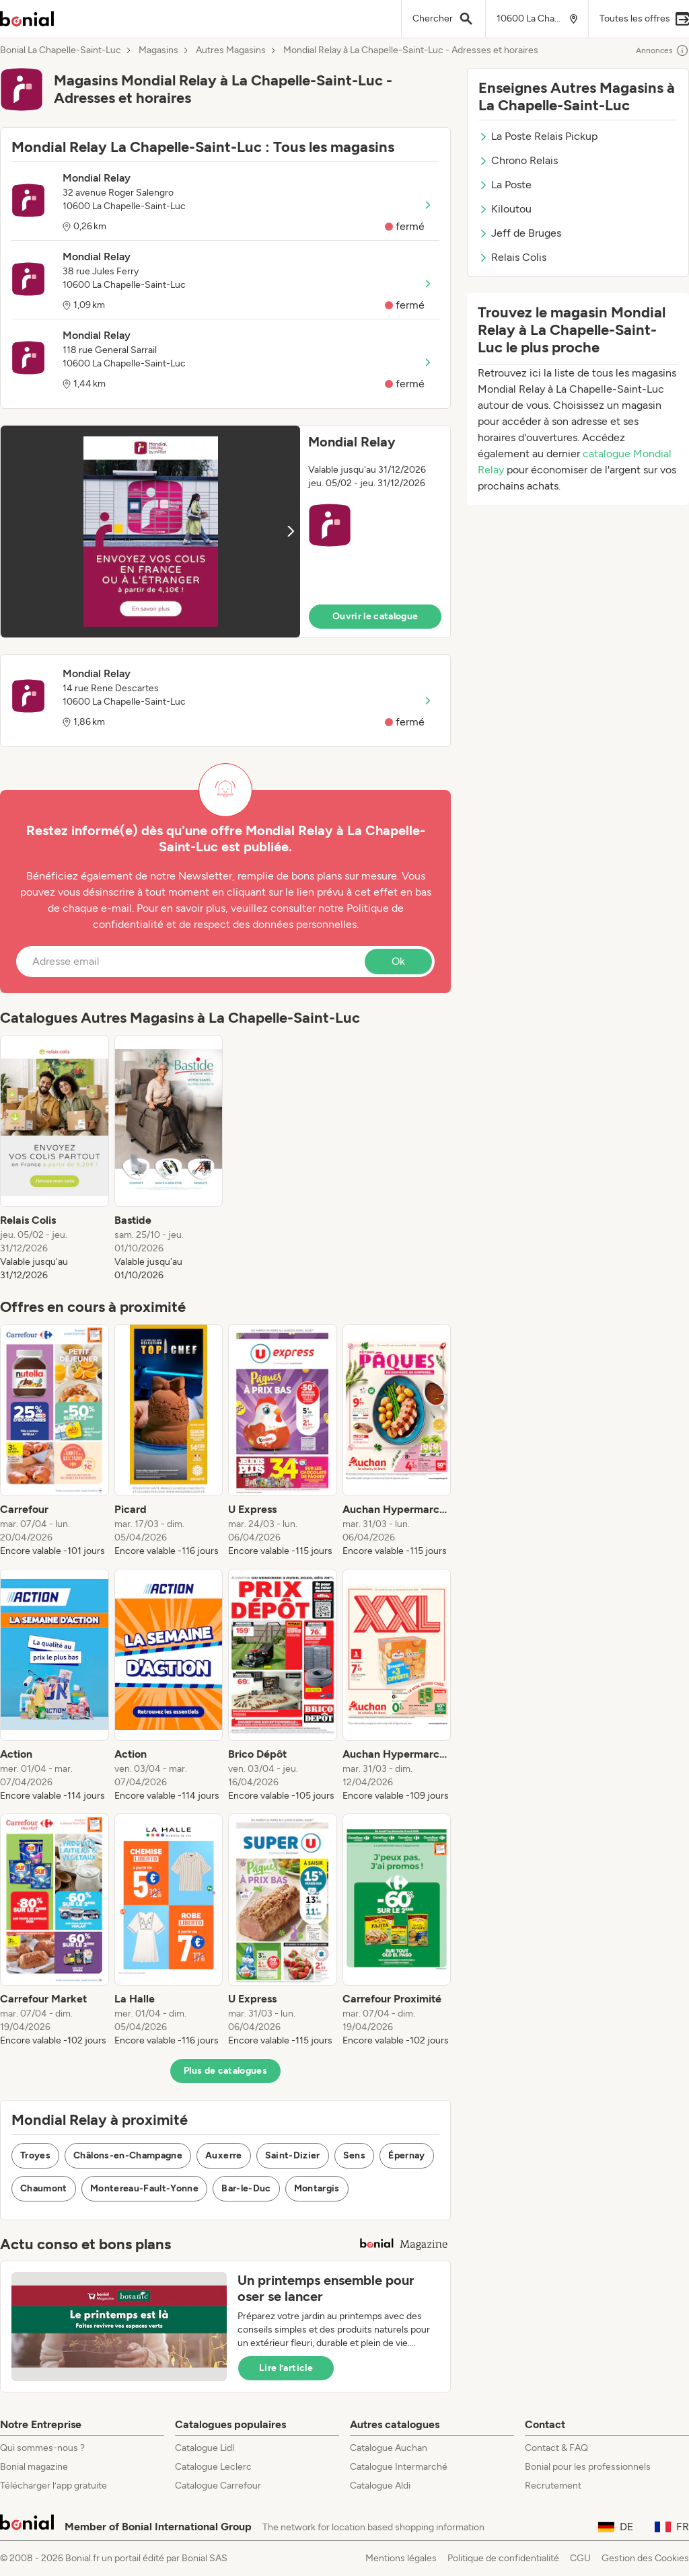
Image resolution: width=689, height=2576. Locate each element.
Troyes (35, 2155)
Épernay (406, 2155)
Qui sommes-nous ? (42, 2448)
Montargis (317, 2188)
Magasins (158, 50)
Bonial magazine (34, 2466)
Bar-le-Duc (246, 2188)
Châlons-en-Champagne (127, 2155)
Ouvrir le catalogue (375, 616)
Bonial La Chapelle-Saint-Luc (60, 50)
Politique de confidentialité (503, 2558)
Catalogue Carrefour (218, 2485)
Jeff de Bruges (519, 233)
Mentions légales (401, 2558)
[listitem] (54, 1158)
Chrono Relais (518, 160)
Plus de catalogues (225, 2070)
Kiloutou (505, 208)
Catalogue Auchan (388, 2448)
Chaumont (43, 2188)
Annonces (662, 50)
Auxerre (223, 2155)
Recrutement (553, 2485)
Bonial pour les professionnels (588, 2466)
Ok (398, 961)
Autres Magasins (231, 50)
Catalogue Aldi (380, 2485)
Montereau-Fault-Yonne (144, 2188)
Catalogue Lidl (204, 2448)
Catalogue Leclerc (213, 2466)
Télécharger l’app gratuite (53, 2485)
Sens (354, 2155)
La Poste (505, 184)
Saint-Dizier (292, 2155)
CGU (580, 2558)
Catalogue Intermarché (398, 2466)
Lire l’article (286, 2368)
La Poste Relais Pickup (537, 136)
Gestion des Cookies (645, 2558)
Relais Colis (512, 257)
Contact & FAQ (556, 2448)
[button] (225, 531)
